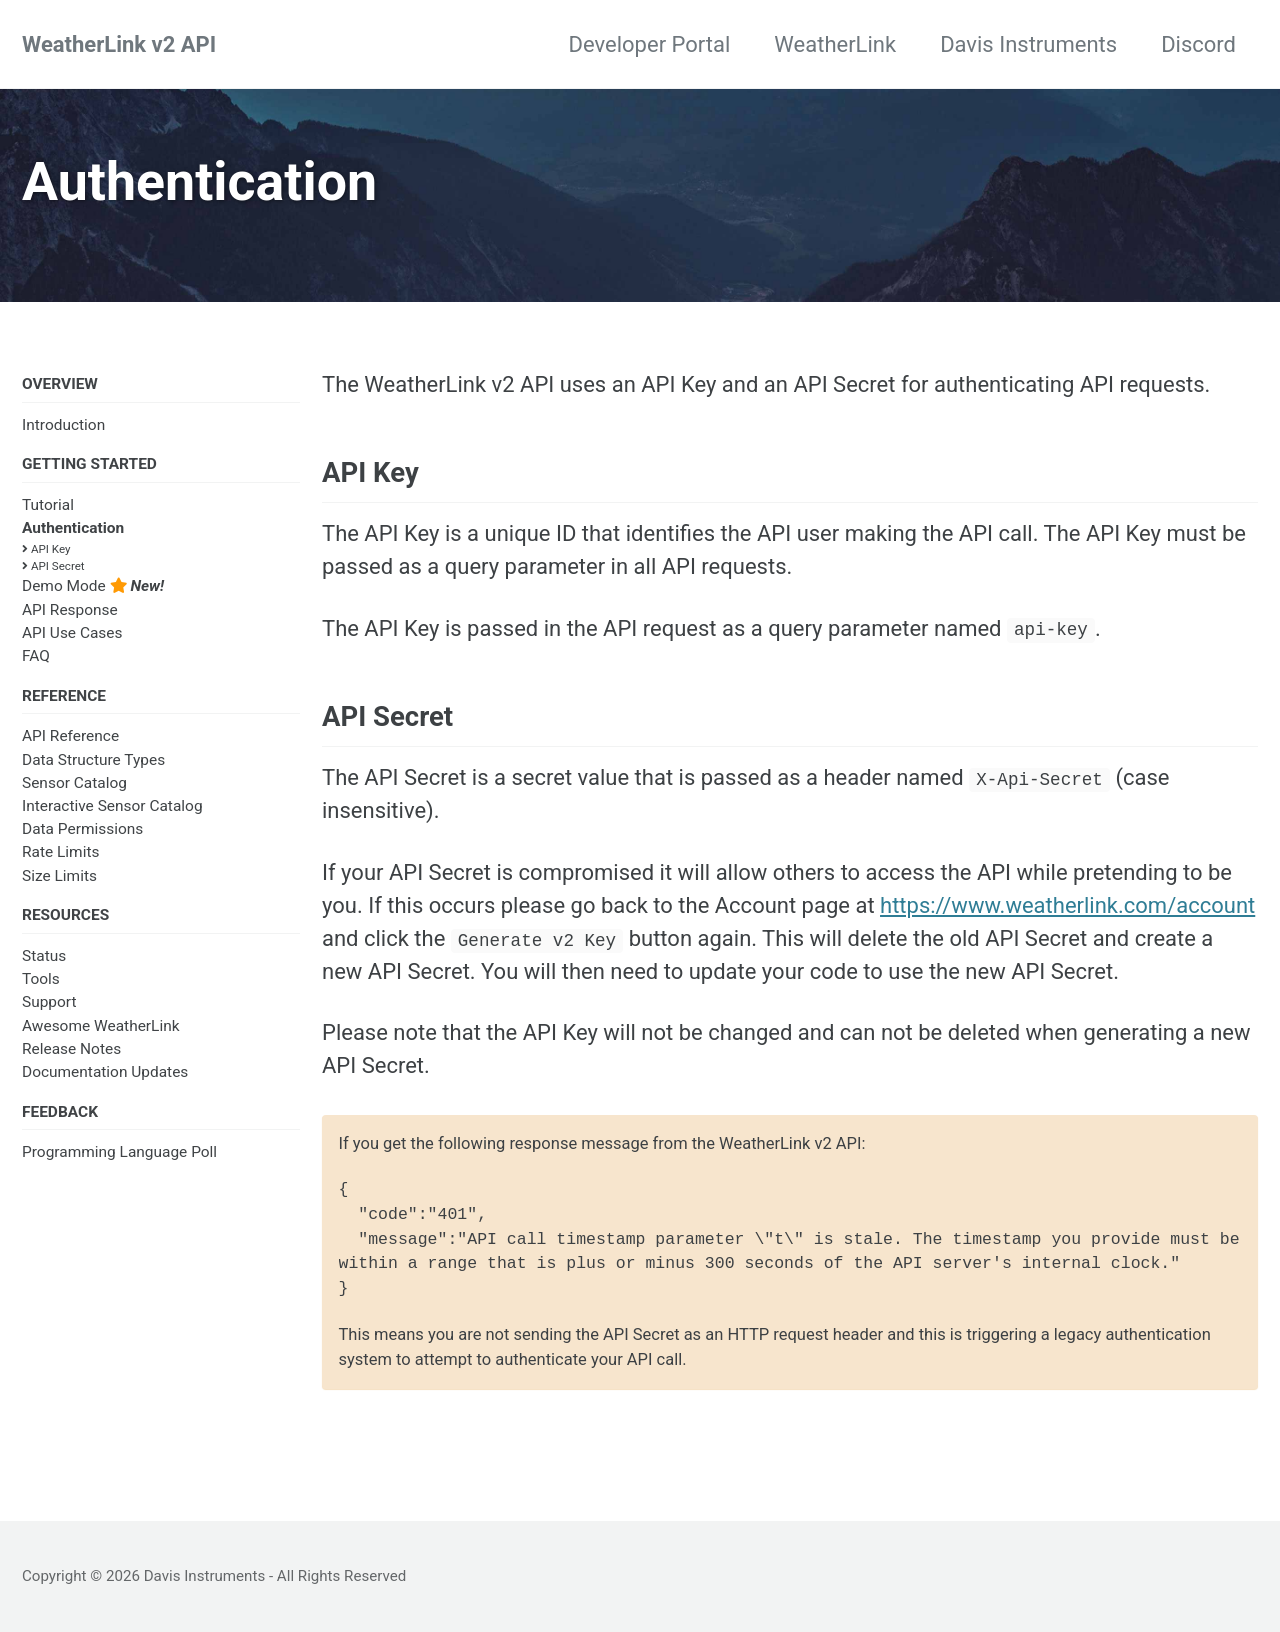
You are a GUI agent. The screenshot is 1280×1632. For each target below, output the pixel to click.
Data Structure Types (93, 760)
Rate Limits (60, 852)
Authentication (73, 528)
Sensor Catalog (74, 783)
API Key (46, 549)
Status (44, 956)
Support (49, 1002)
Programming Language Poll (119, 1152)
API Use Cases (72, 633)
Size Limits (59, 876)
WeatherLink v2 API (119, 44)
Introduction (63, 425)
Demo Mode (93, 586)
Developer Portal (650, 44)
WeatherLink (835, 44)
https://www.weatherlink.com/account (1067, 905)
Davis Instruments (1028, 44)
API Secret (53, 566)
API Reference (70, 736)
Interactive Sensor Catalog (112, 806)
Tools (41, 979)
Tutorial (48, 505)
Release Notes (71, 1049)
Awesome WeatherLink (101, 1026)
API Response (70, 610)
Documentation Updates (105, 1072)
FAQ (36, 656)
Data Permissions (82, 829)
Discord (1198, 44)
